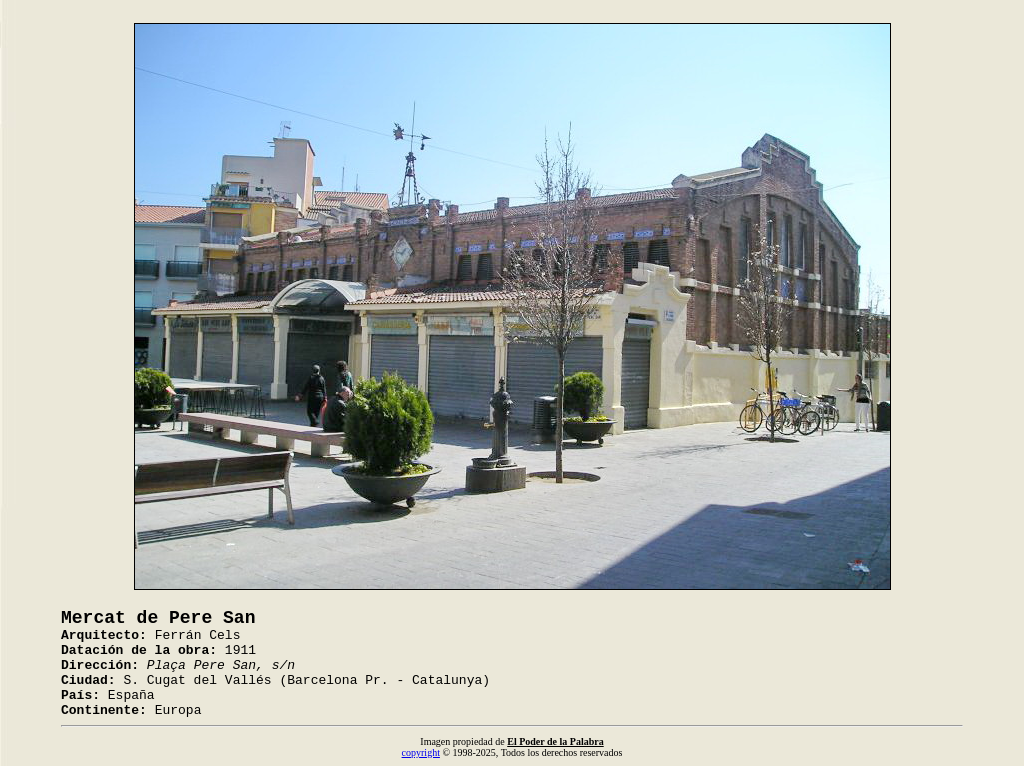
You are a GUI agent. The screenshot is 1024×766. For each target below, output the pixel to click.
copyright (421, 752)
